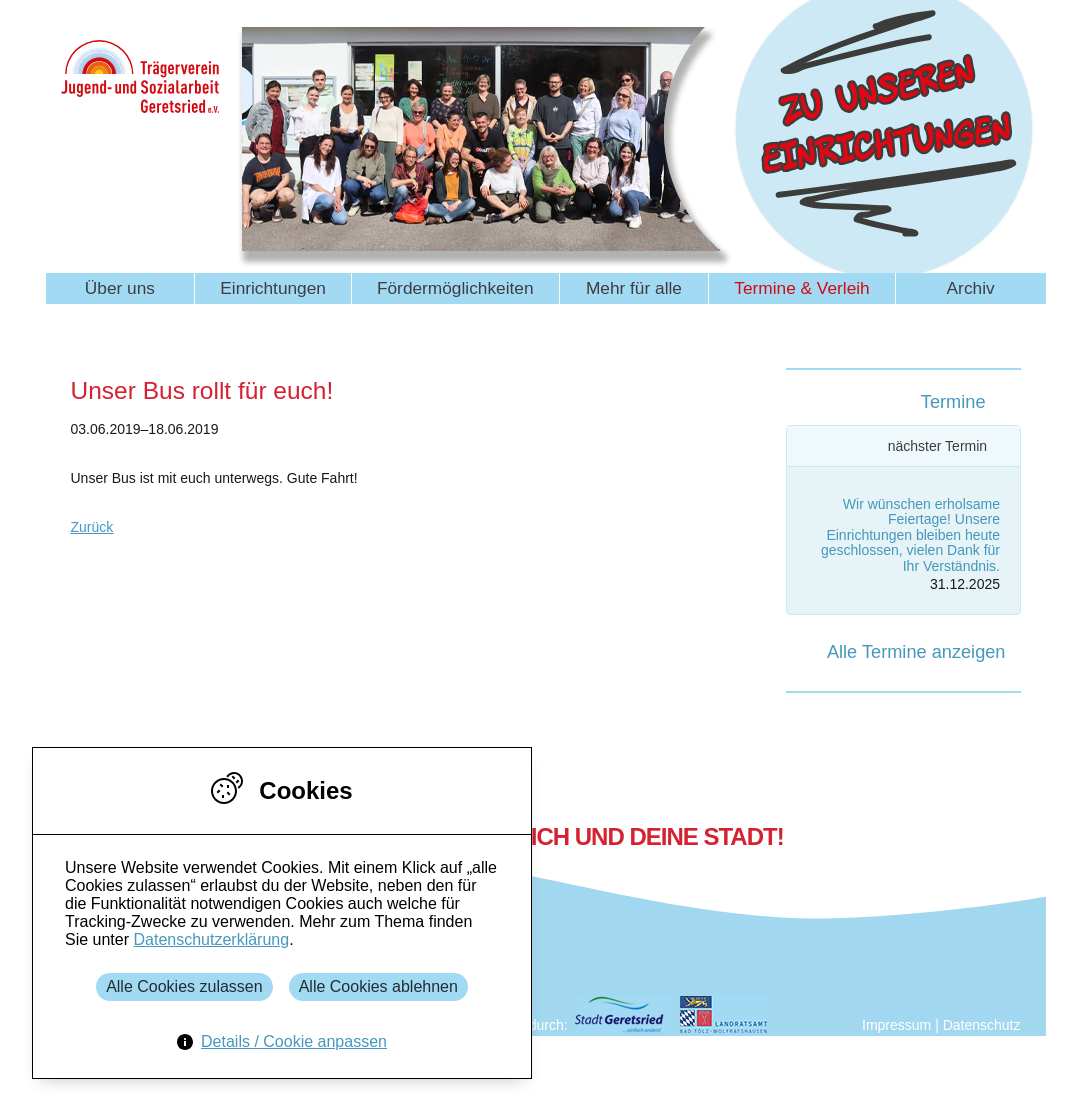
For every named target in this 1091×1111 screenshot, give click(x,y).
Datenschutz (982, 1025)
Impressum (896, 1025)
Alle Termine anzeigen (916, 652)
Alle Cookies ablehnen (378, 986)
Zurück (92, 527)
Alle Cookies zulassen (184, 986)
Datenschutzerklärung (211, 939)
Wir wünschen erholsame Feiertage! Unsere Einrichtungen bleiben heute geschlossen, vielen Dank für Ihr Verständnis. (910, 535)
